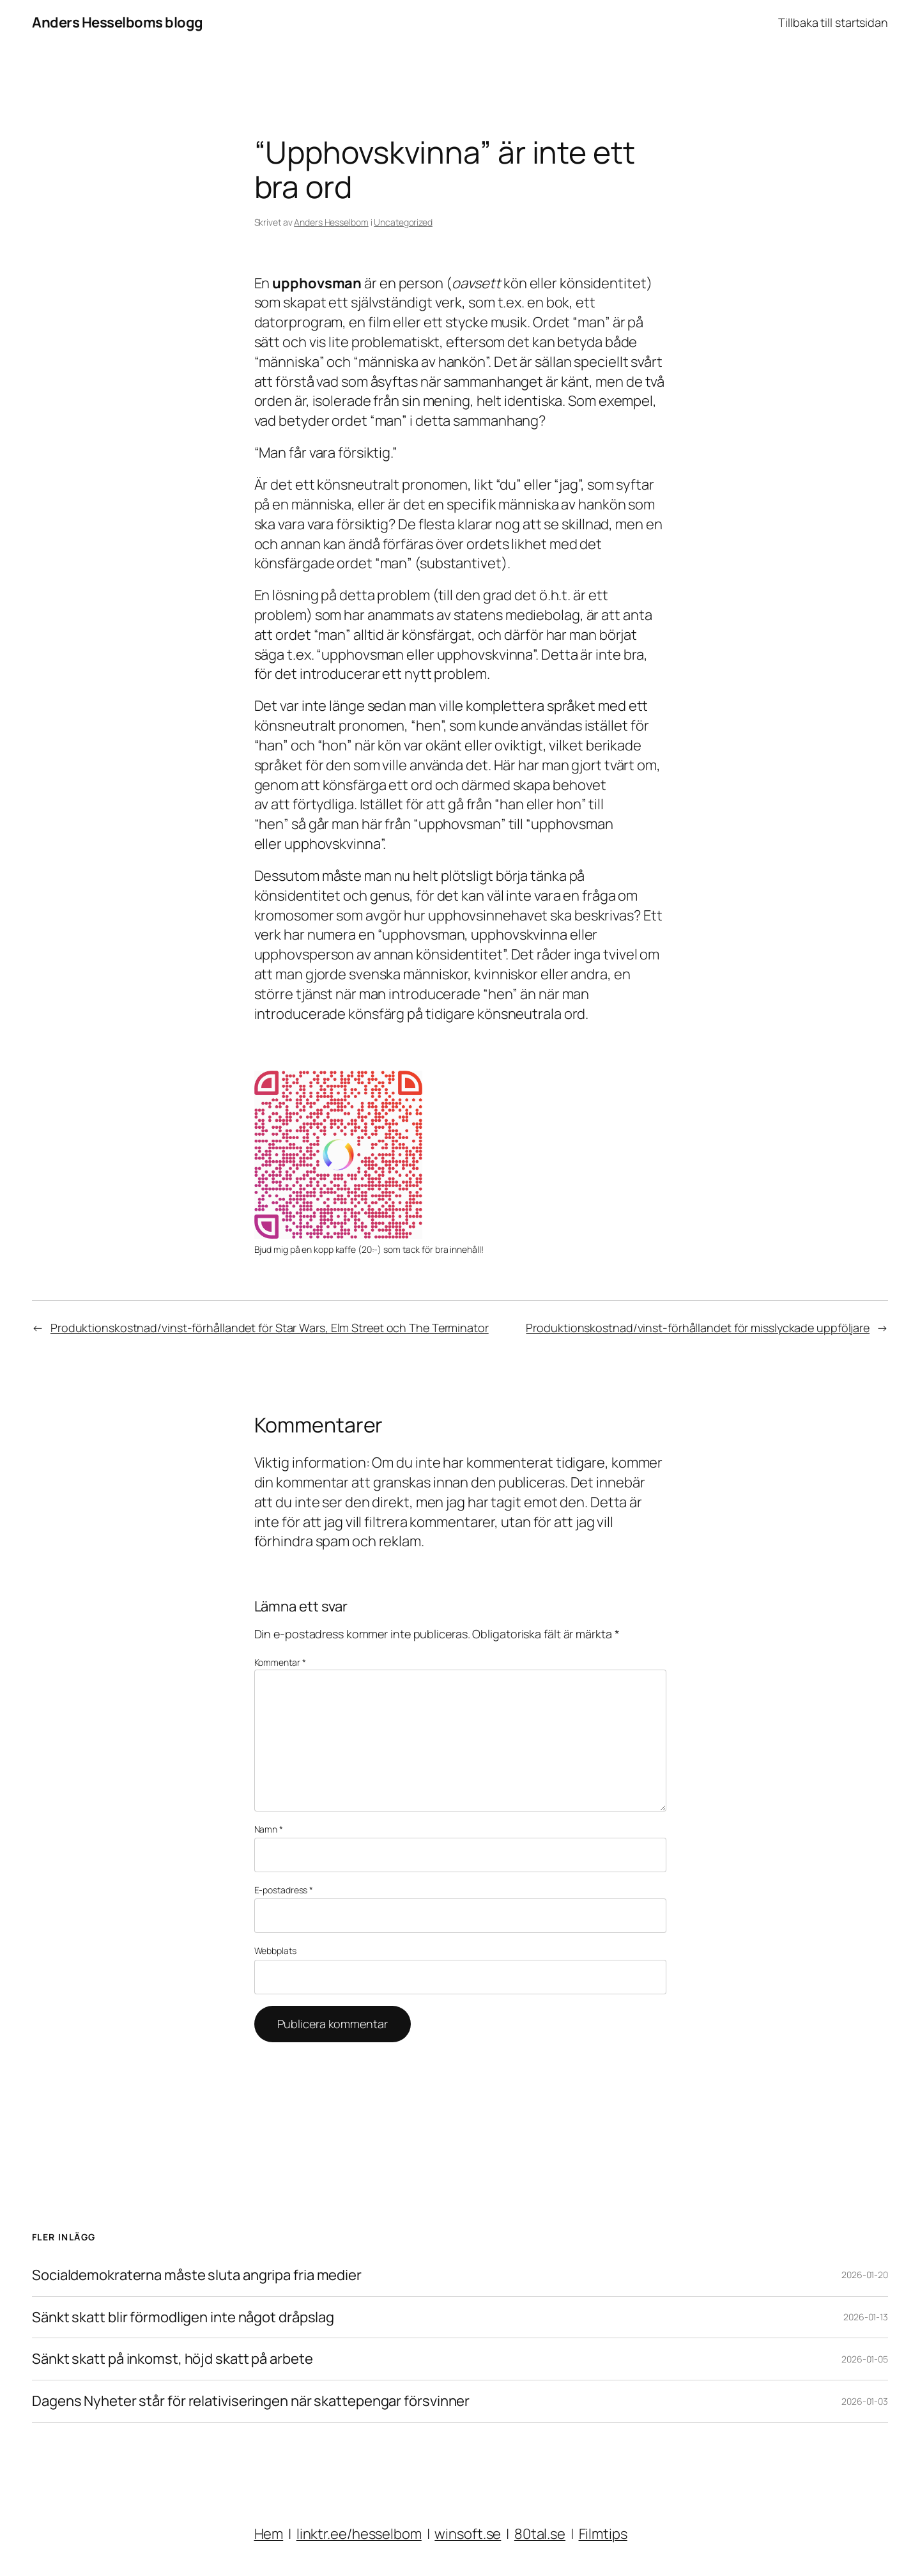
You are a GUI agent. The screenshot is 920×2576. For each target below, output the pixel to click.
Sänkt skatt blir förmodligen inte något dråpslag (183, 2317)
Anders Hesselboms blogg (117, 22)
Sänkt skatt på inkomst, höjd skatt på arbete (172, 2359)
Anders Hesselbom (331, 222)
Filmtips (603, 2533)
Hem (269, 2533)
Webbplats (275, 1950)
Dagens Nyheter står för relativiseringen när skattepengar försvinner (251, 2401)
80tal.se (539, 2533)
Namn (268, 1829)
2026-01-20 (864, 2275)
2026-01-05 (864, 2359)
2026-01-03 (864, 2401)
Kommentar (280, 1662)
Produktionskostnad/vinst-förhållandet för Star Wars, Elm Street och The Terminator (269, 1327)
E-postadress (284, 1890)
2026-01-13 (865, 2317)
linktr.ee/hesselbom (359, 2533)
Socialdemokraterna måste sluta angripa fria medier (197, 2275)
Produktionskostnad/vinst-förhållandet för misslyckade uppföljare (698, 1327)
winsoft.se (467, 2533)
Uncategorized (403, 222)
